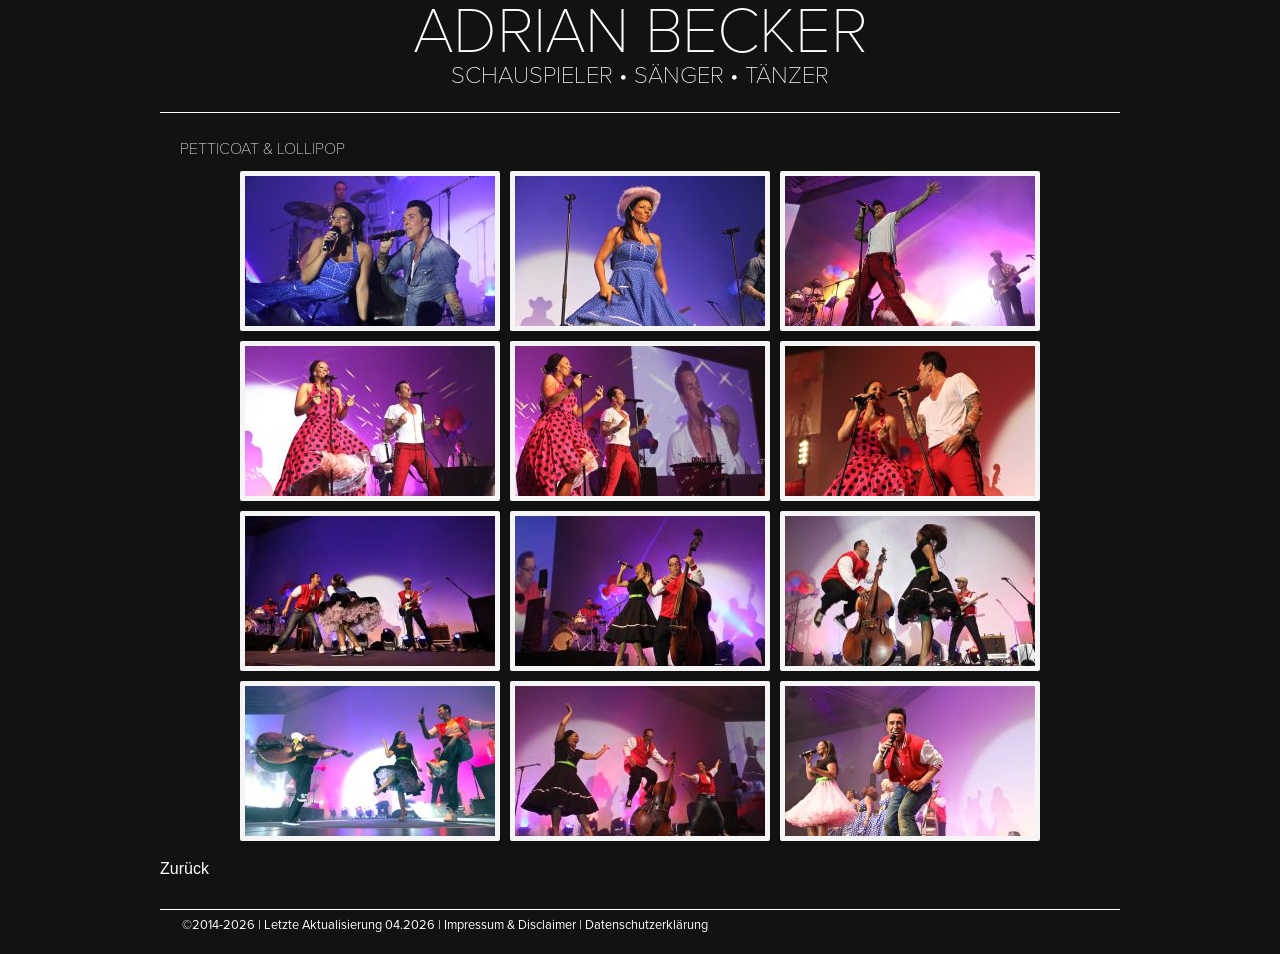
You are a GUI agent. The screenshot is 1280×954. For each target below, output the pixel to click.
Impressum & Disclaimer (510, 925)
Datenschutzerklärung (646, 925)
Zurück (184, 868)
